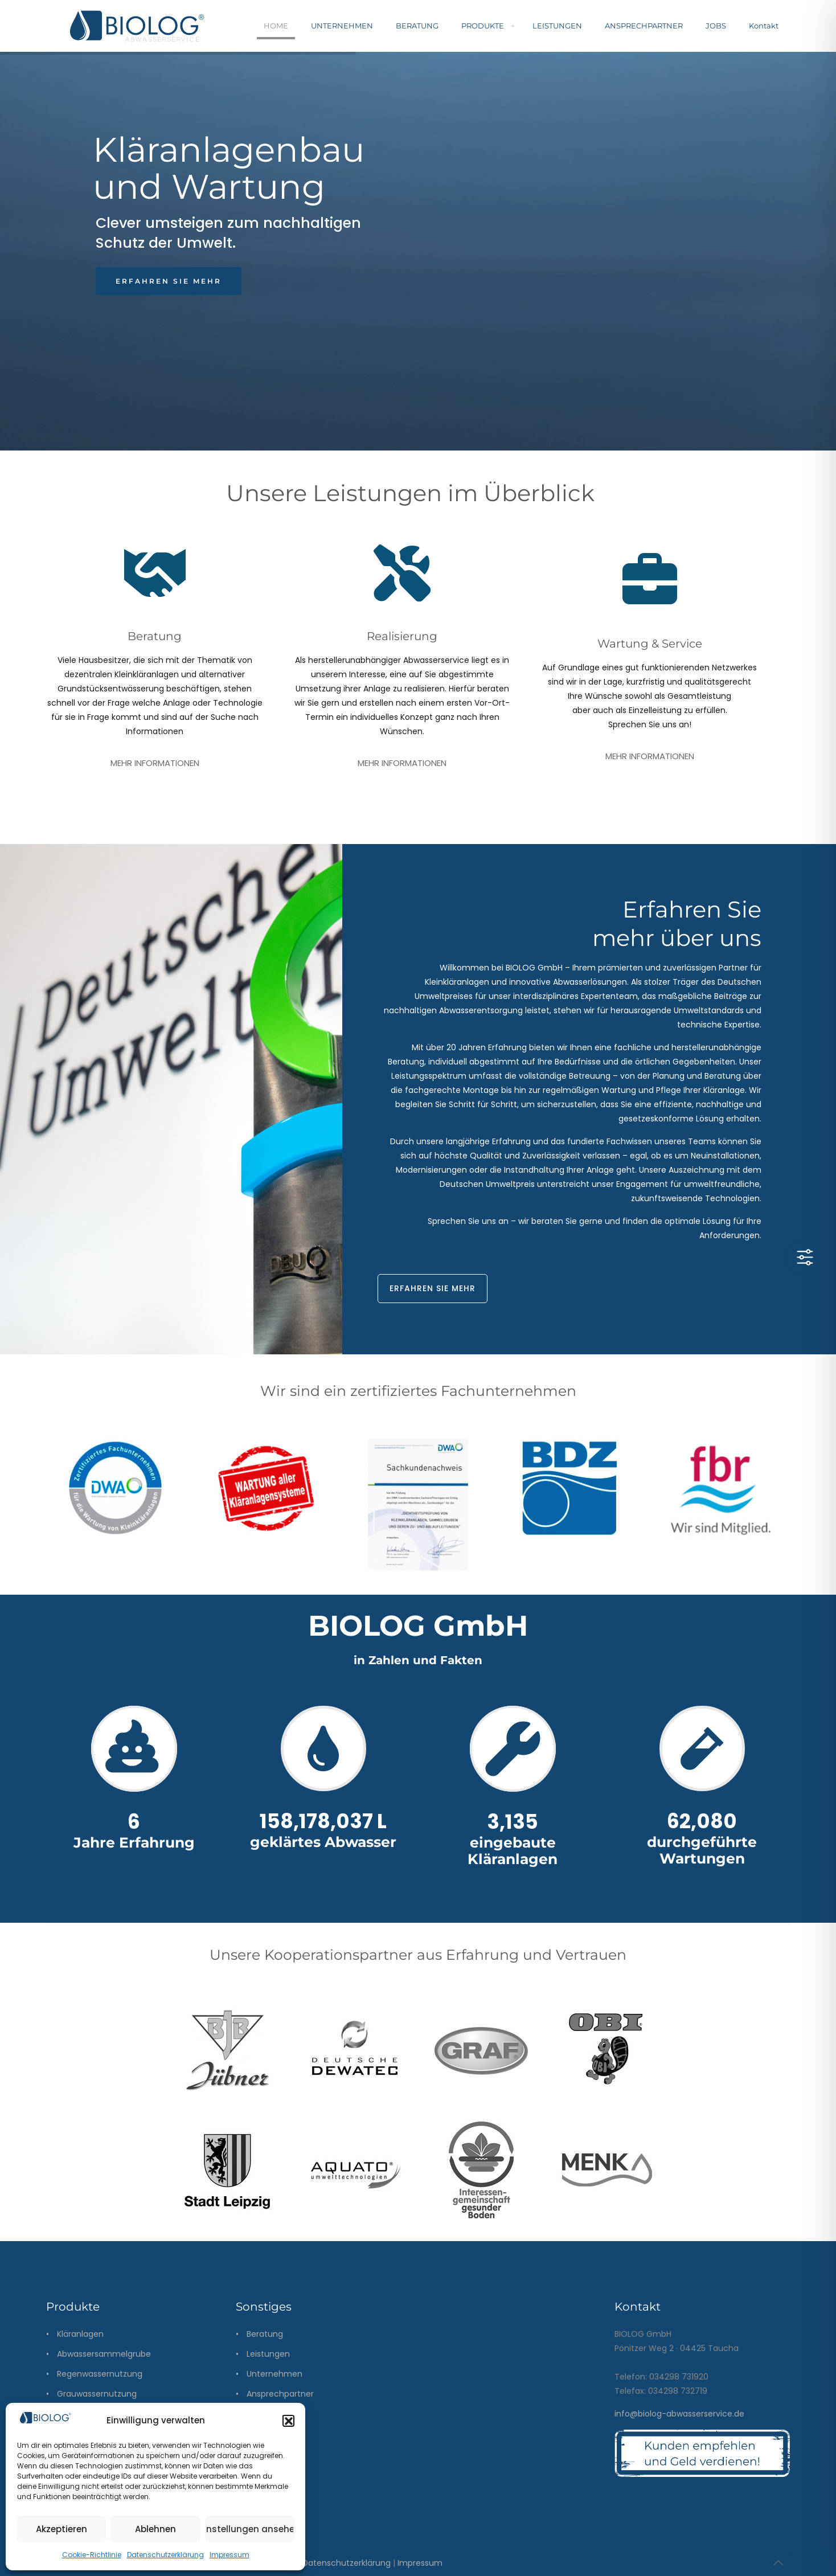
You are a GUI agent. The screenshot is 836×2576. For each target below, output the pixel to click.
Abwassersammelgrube (104, 2354)
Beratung (265, 2334)
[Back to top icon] (778, 2563)
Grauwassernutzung (97, 2393)
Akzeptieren (61, 2529)
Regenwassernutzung (99, 2374)
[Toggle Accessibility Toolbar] (805, 1257)
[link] (115, 1497)
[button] (288, 2420)
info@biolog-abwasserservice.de (679, 2413)
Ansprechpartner (280, 2393)
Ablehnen (155, 2529)
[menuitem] (512, 25)
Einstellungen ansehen (250, 2529)
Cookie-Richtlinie (91, 2554)
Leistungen (268, 2354)
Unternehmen (274, 2374)
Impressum (229, 2554)
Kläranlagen (80, 2334)
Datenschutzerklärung (165, 2554)
